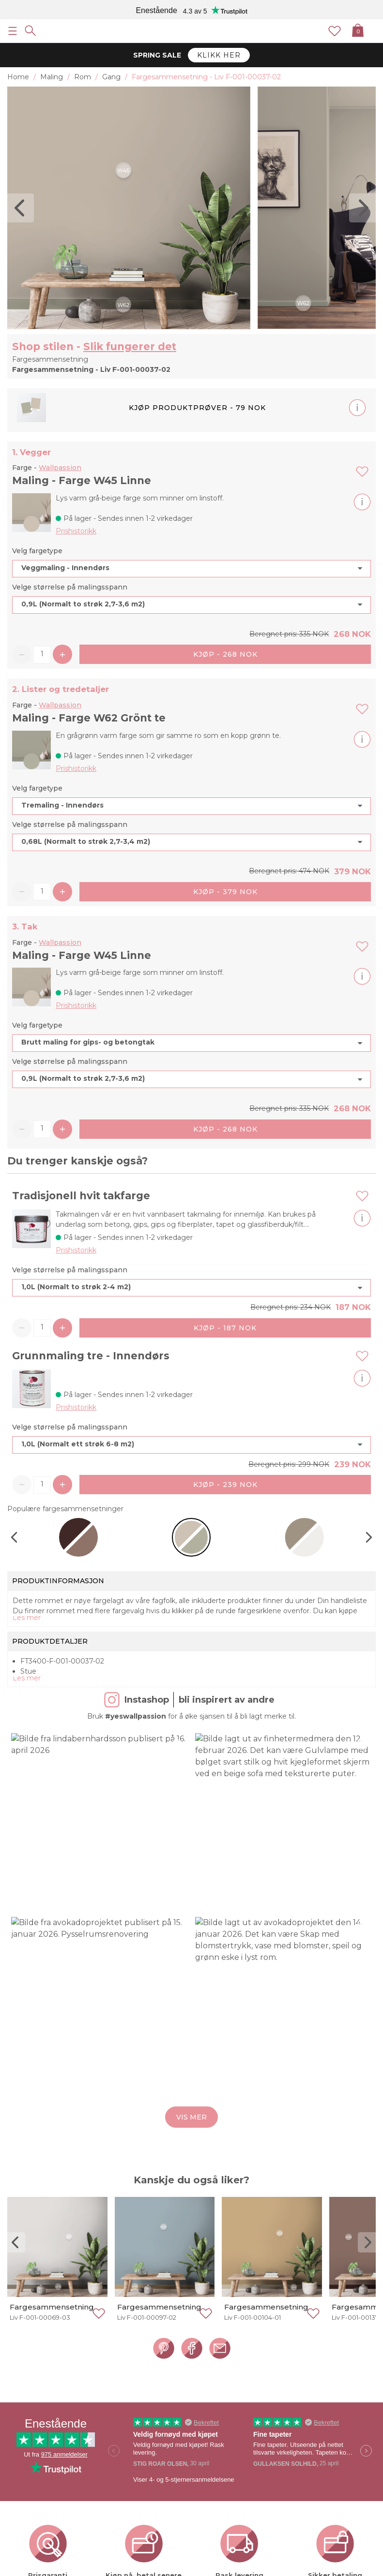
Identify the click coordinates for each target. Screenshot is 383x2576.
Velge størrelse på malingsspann (69, 587)
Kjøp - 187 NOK (225, 1328)
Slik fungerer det (129, 346)
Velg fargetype (37, 550)
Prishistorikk (76, 531)
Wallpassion (60, 467)
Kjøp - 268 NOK (225, 654)
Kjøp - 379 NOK (225, 891)
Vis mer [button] (191, 2117)
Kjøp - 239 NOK (225, 1484)
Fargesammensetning (52, 2306)
